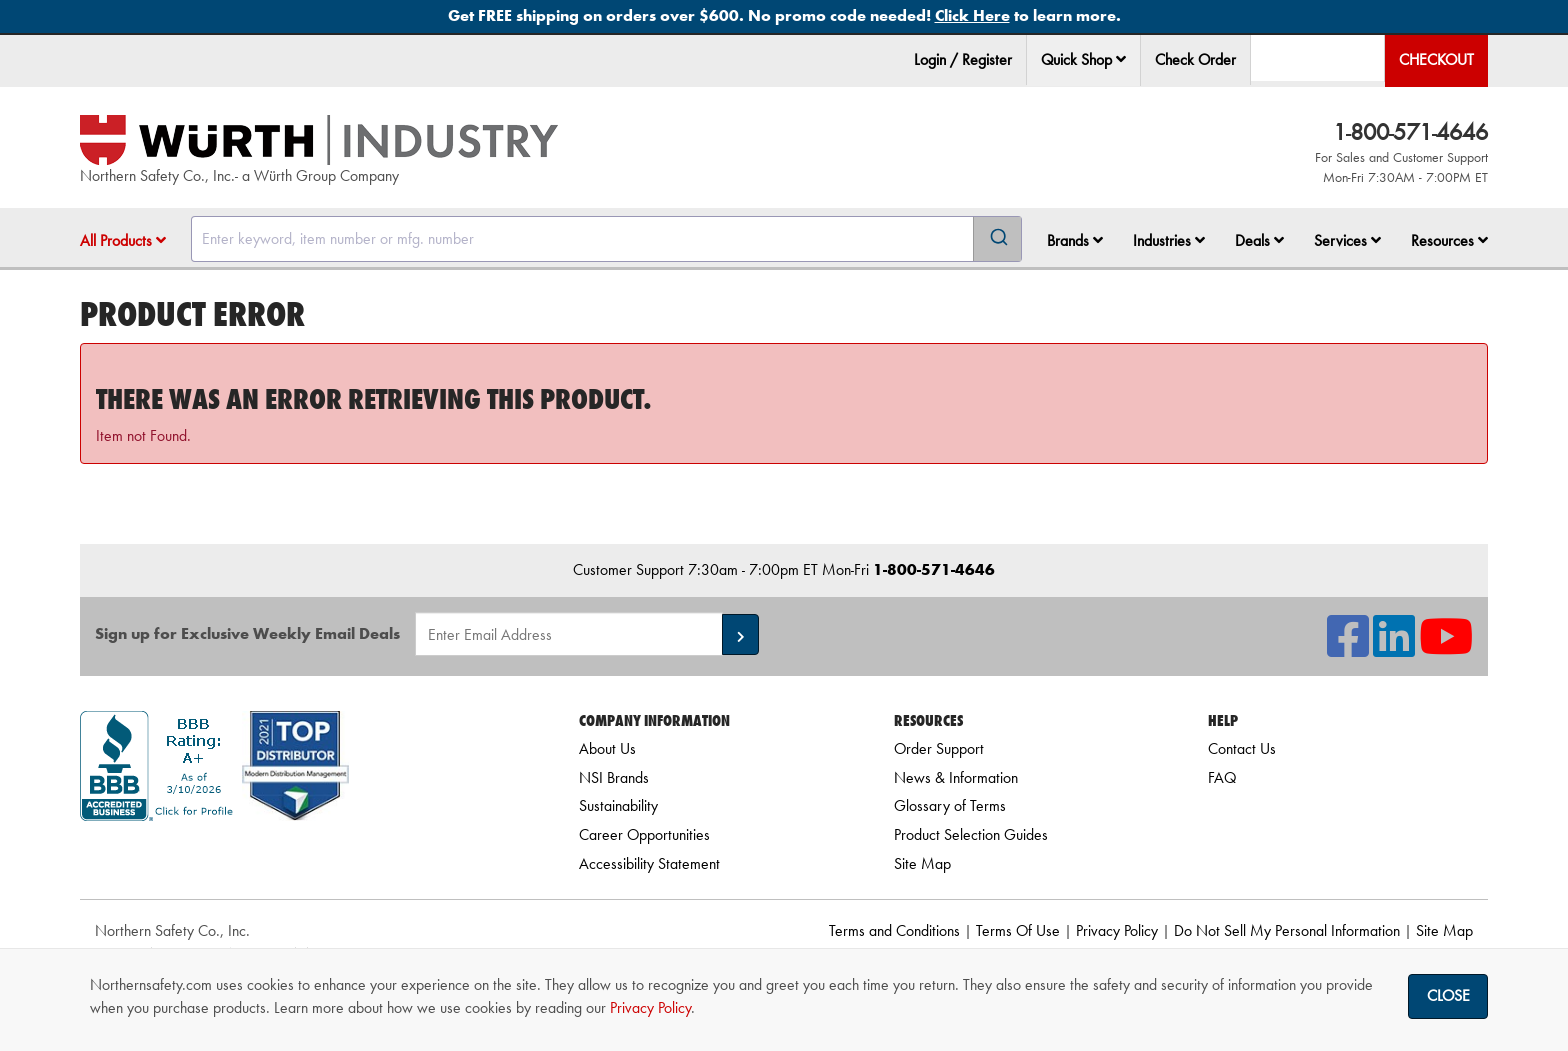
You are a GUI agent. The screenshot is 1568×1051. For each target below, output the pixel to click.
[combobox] (606, 239)
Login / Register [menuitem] (963, 59)
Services (1347, 240)
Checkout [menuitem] (1436, 59)
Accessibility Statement (649, 863)
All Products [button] (123, 240)
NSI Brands (614, 777)
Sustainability (618, 805)
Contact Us (1242, 748)
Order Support (939, 748)
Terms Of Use (1018, 930)
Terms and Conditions (894, 930)
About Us (607, 748)
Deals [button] (1259, 240)
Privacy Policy (1117, 930)
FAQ (1222, 777)
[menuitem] (1084, 60)
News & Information (956, 777)
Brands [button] (1075, 240)
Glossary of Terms (950, 805)
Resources (1449, 240)
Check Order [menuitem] (1195, 59)
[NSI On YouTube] (1446, 648)
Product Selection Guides (971, 834)
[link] (305, 856)
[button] (1121, 59)
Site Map (922, 863)
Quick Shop (1083, 59)
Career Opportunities (644, 834)
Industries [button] (1169, 240)
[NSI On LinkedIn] (1394, 648)
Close (1448, 995)
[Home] (319, 140)
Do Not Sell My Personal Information (1287, 930)
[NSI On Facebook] (1348, 648)
